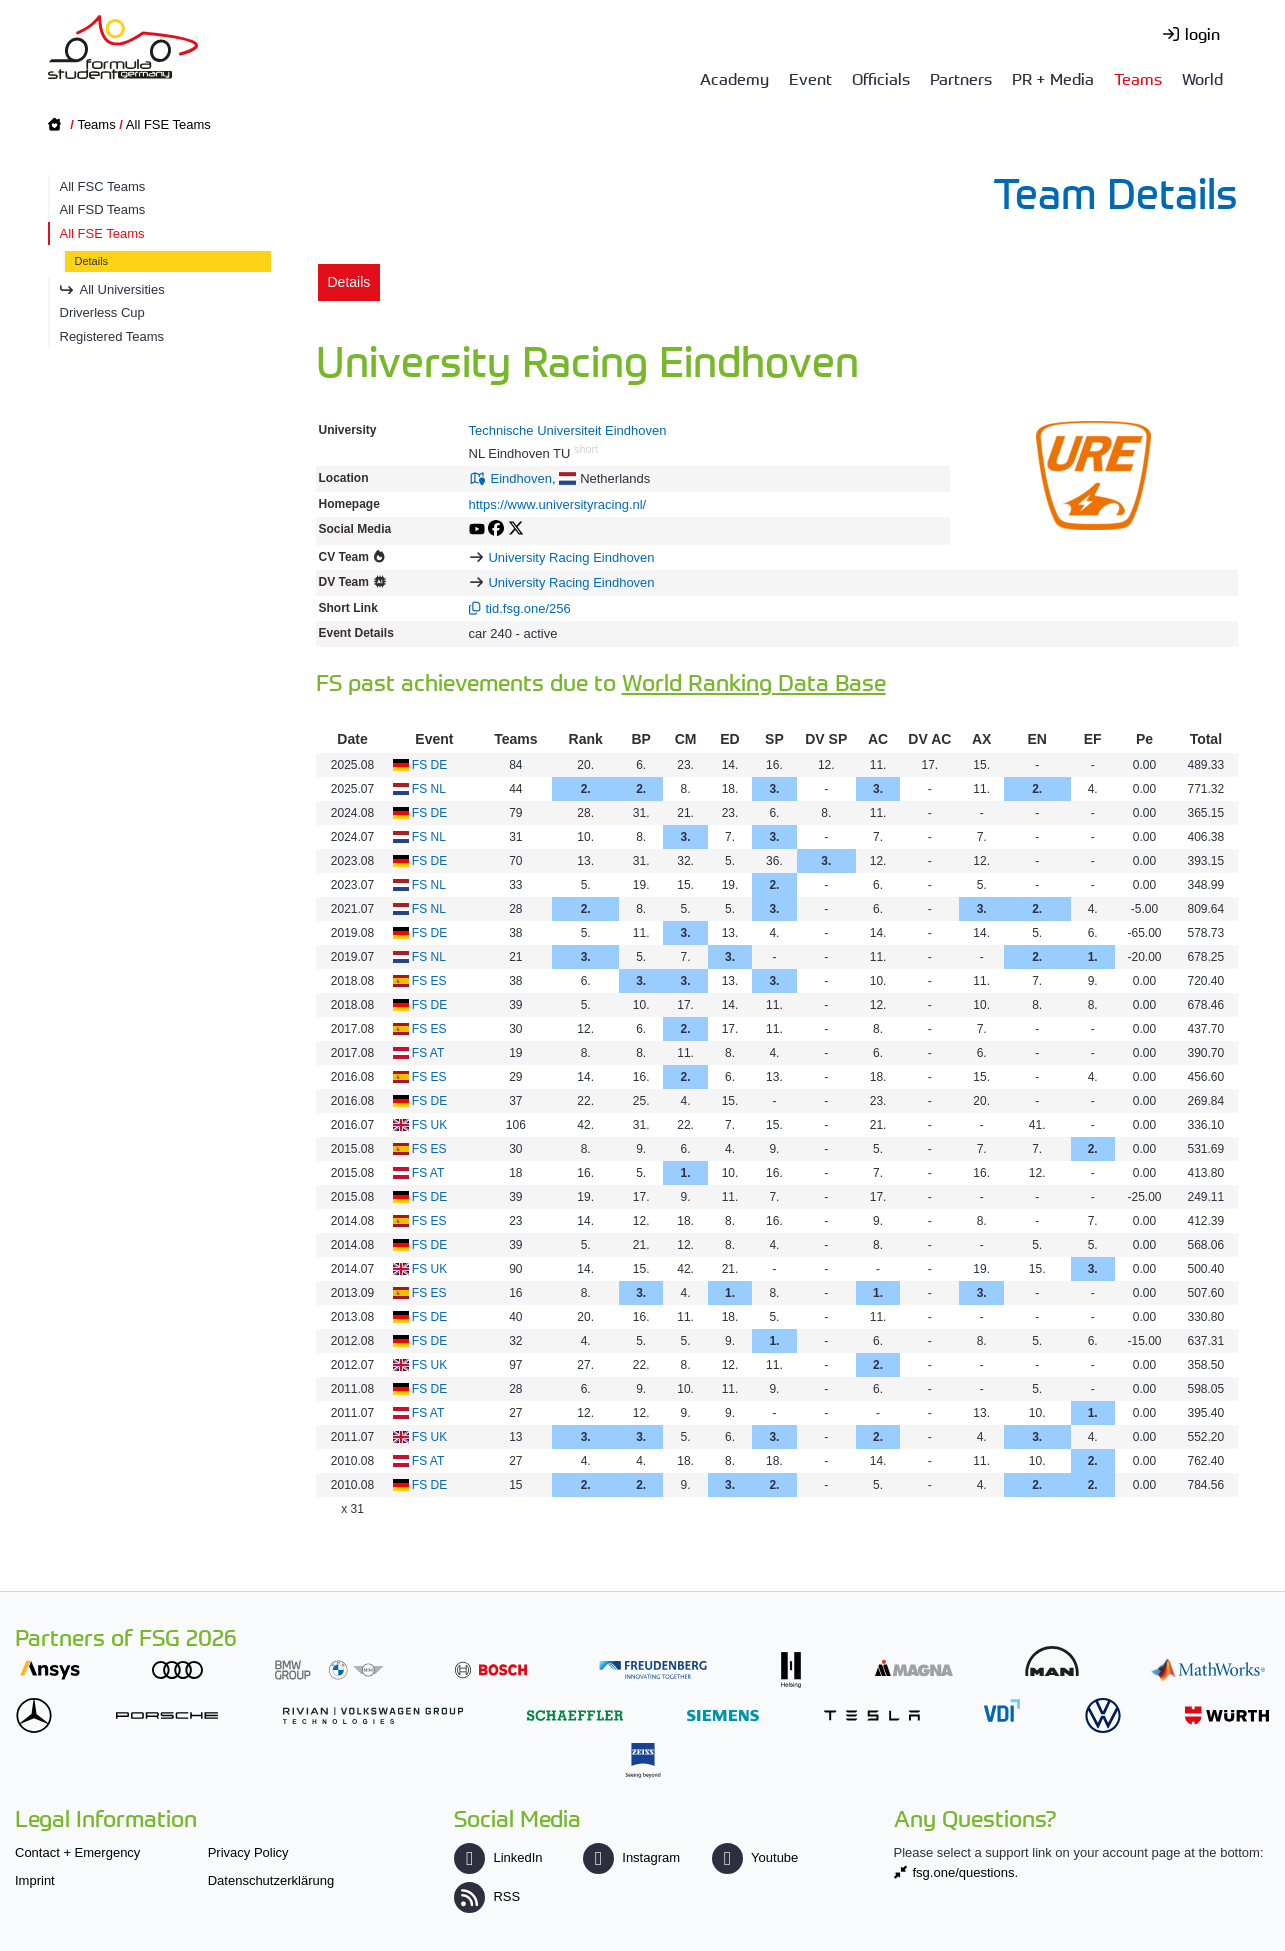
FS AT (428, 1053)
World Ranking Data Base (754, 681)
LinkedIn (498, 1857)
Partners (961, 78)
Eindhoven (521, 478)
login (1202, 33)
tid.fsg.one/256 (528, 608)
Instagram (631, 1857)
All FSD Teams (103, 209)
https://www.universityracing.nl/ (558, 504)
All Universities (122, 289)
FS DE (429, 765)
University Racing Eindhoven (571, 557)
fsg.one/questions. (966, 1872)
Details (92, 261)
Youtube (755, 1857)
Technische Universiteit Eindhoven (568, 430)
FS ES (429, 981)
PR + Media (1053, 78)
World (1202, 78)
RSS (487, 1896)
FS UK (429, 1125)
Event (810, 78)
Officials (881, 78)
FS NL (429, 789)
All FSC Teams (103, 186)
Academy (734, 78)
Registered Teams (112, 336)
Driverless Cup (102, 312)
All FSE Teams (168, 124)
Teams (1138, 78)
